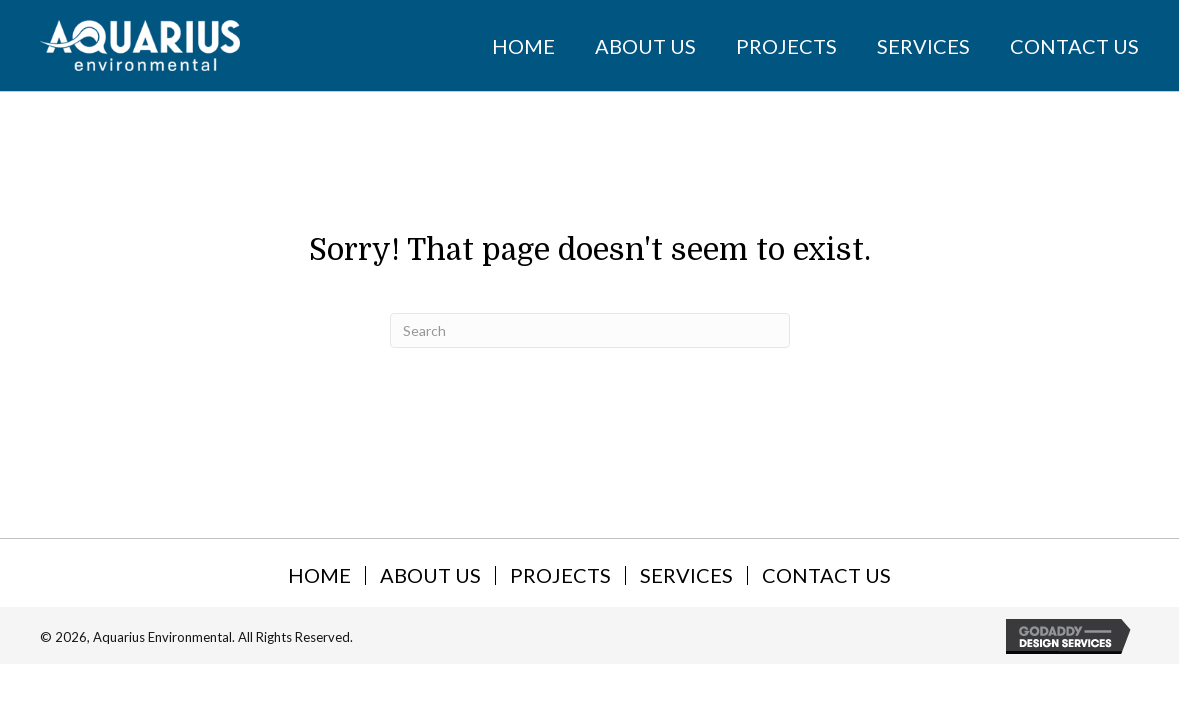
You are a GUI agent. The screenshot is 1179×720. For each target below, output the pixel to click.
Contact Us (826, 575)
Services (686, 575)
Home (319, 575)
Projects (560, 575)
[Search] (590, 330)
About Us (430, 575)
